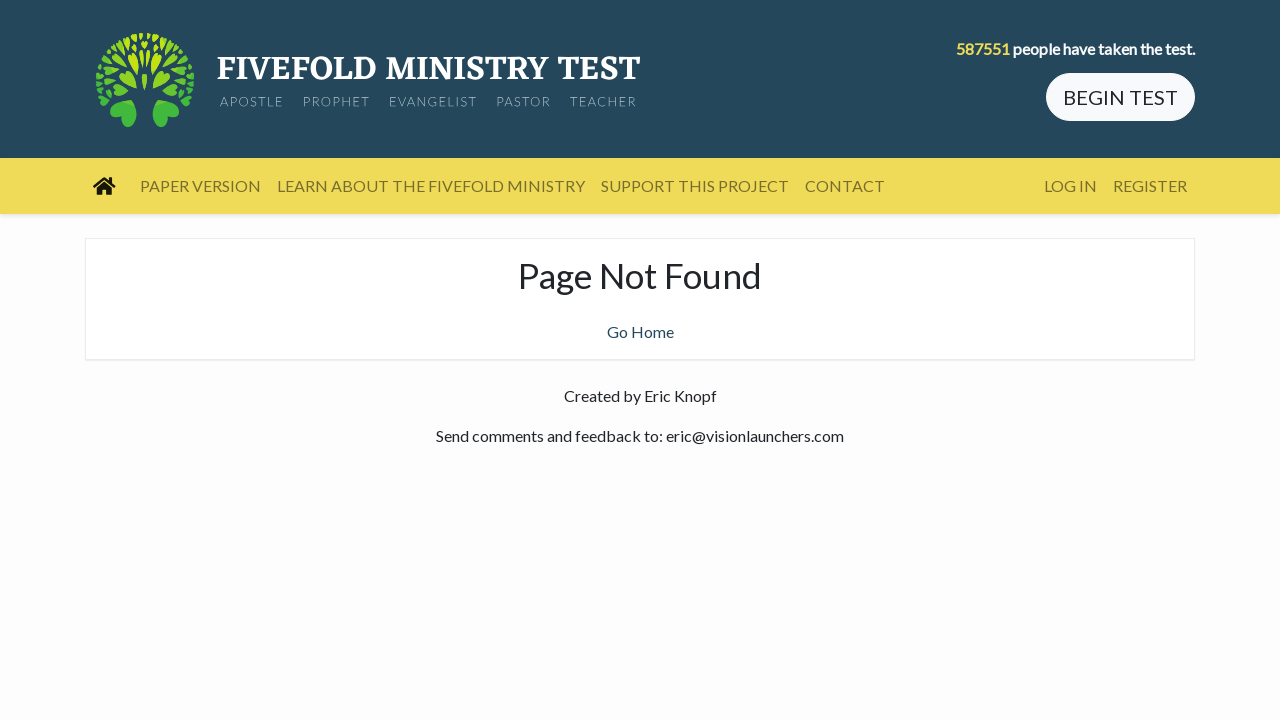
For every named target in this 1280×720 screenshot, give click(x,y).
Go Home (640, 331)
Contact (845, 185)
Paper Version (200, 185)
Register (1150, 185)
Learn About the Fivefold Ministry (431, 185)
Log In (1070, 185)
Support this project (695, 185)
